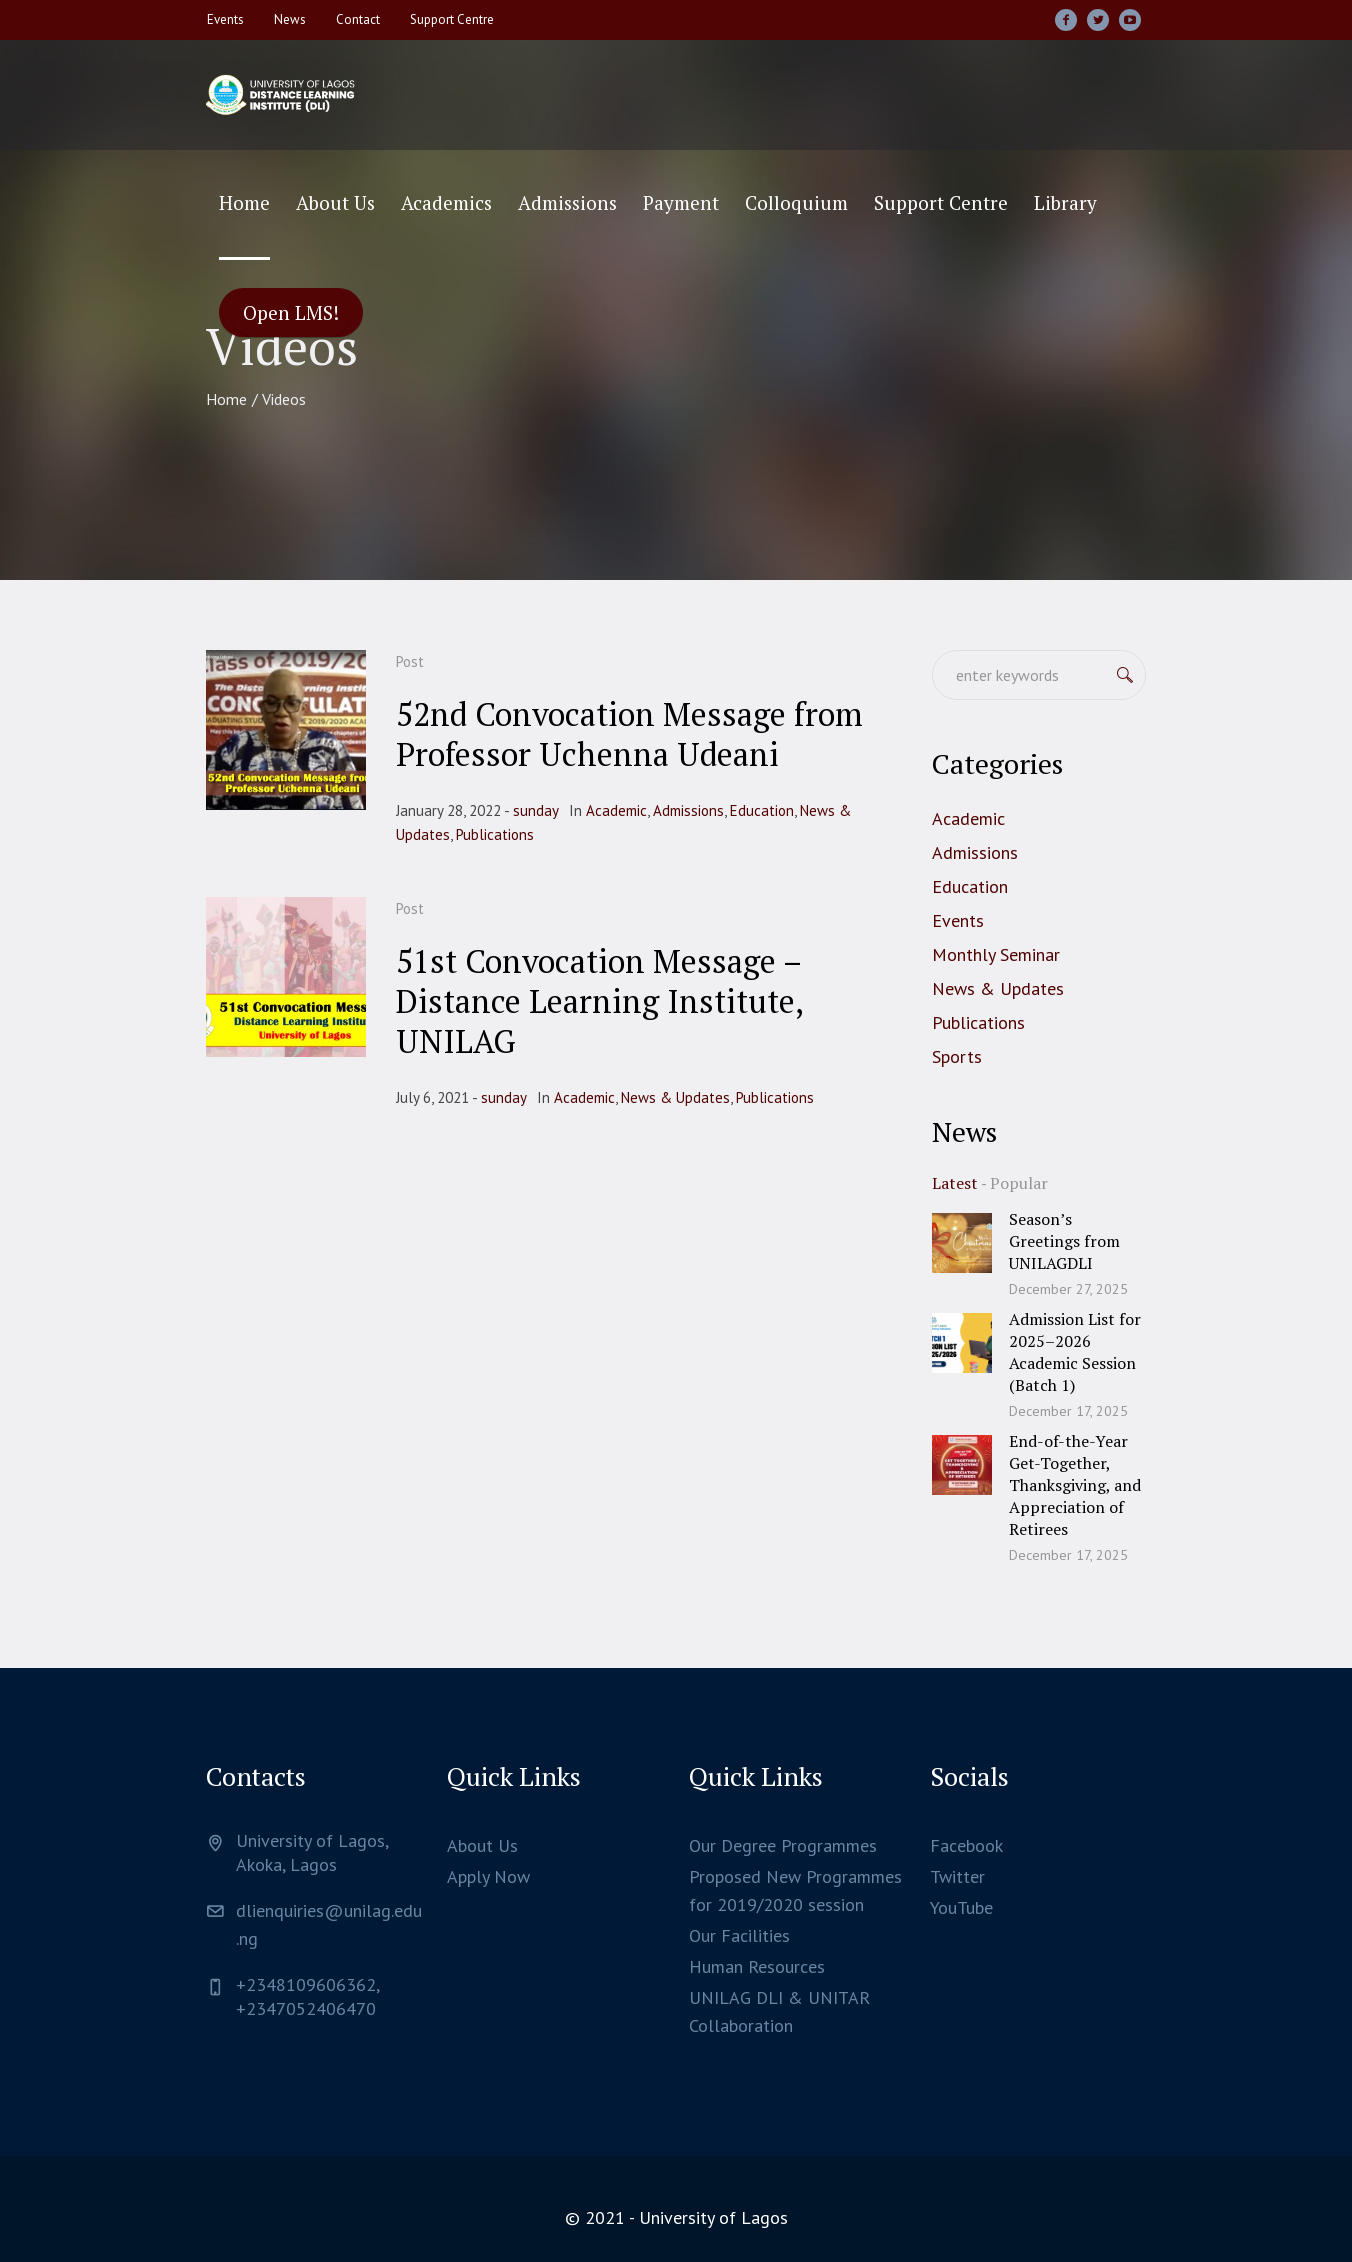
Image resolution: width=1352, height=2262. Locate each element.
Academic (616, 810)
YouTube (961, 1907)
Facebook (966, 1845)
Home (226, 399)
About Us (482, 1845)
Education (762, 810)
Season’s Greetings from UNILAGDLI (1064, 1241)
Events (958, 920)
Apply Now (488, 1876)
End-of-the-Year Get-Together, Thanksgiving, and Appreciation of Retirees (1075, 1485)
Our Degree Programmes (783, 1845)
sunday (536, 810)
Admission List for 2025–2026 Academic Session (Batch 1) (1075, 1352)
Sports (957, 1056)
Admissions (688, 810)
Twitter (957, 1876)
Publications (495, 834)
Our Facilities (739, 1935)
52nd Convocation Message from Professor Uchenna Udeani (629, 734)
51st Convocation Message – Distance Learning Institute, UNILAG (599, 1001)
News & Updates (675, 1097)
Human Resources (757, 1966)
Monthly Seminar (996, 954)
